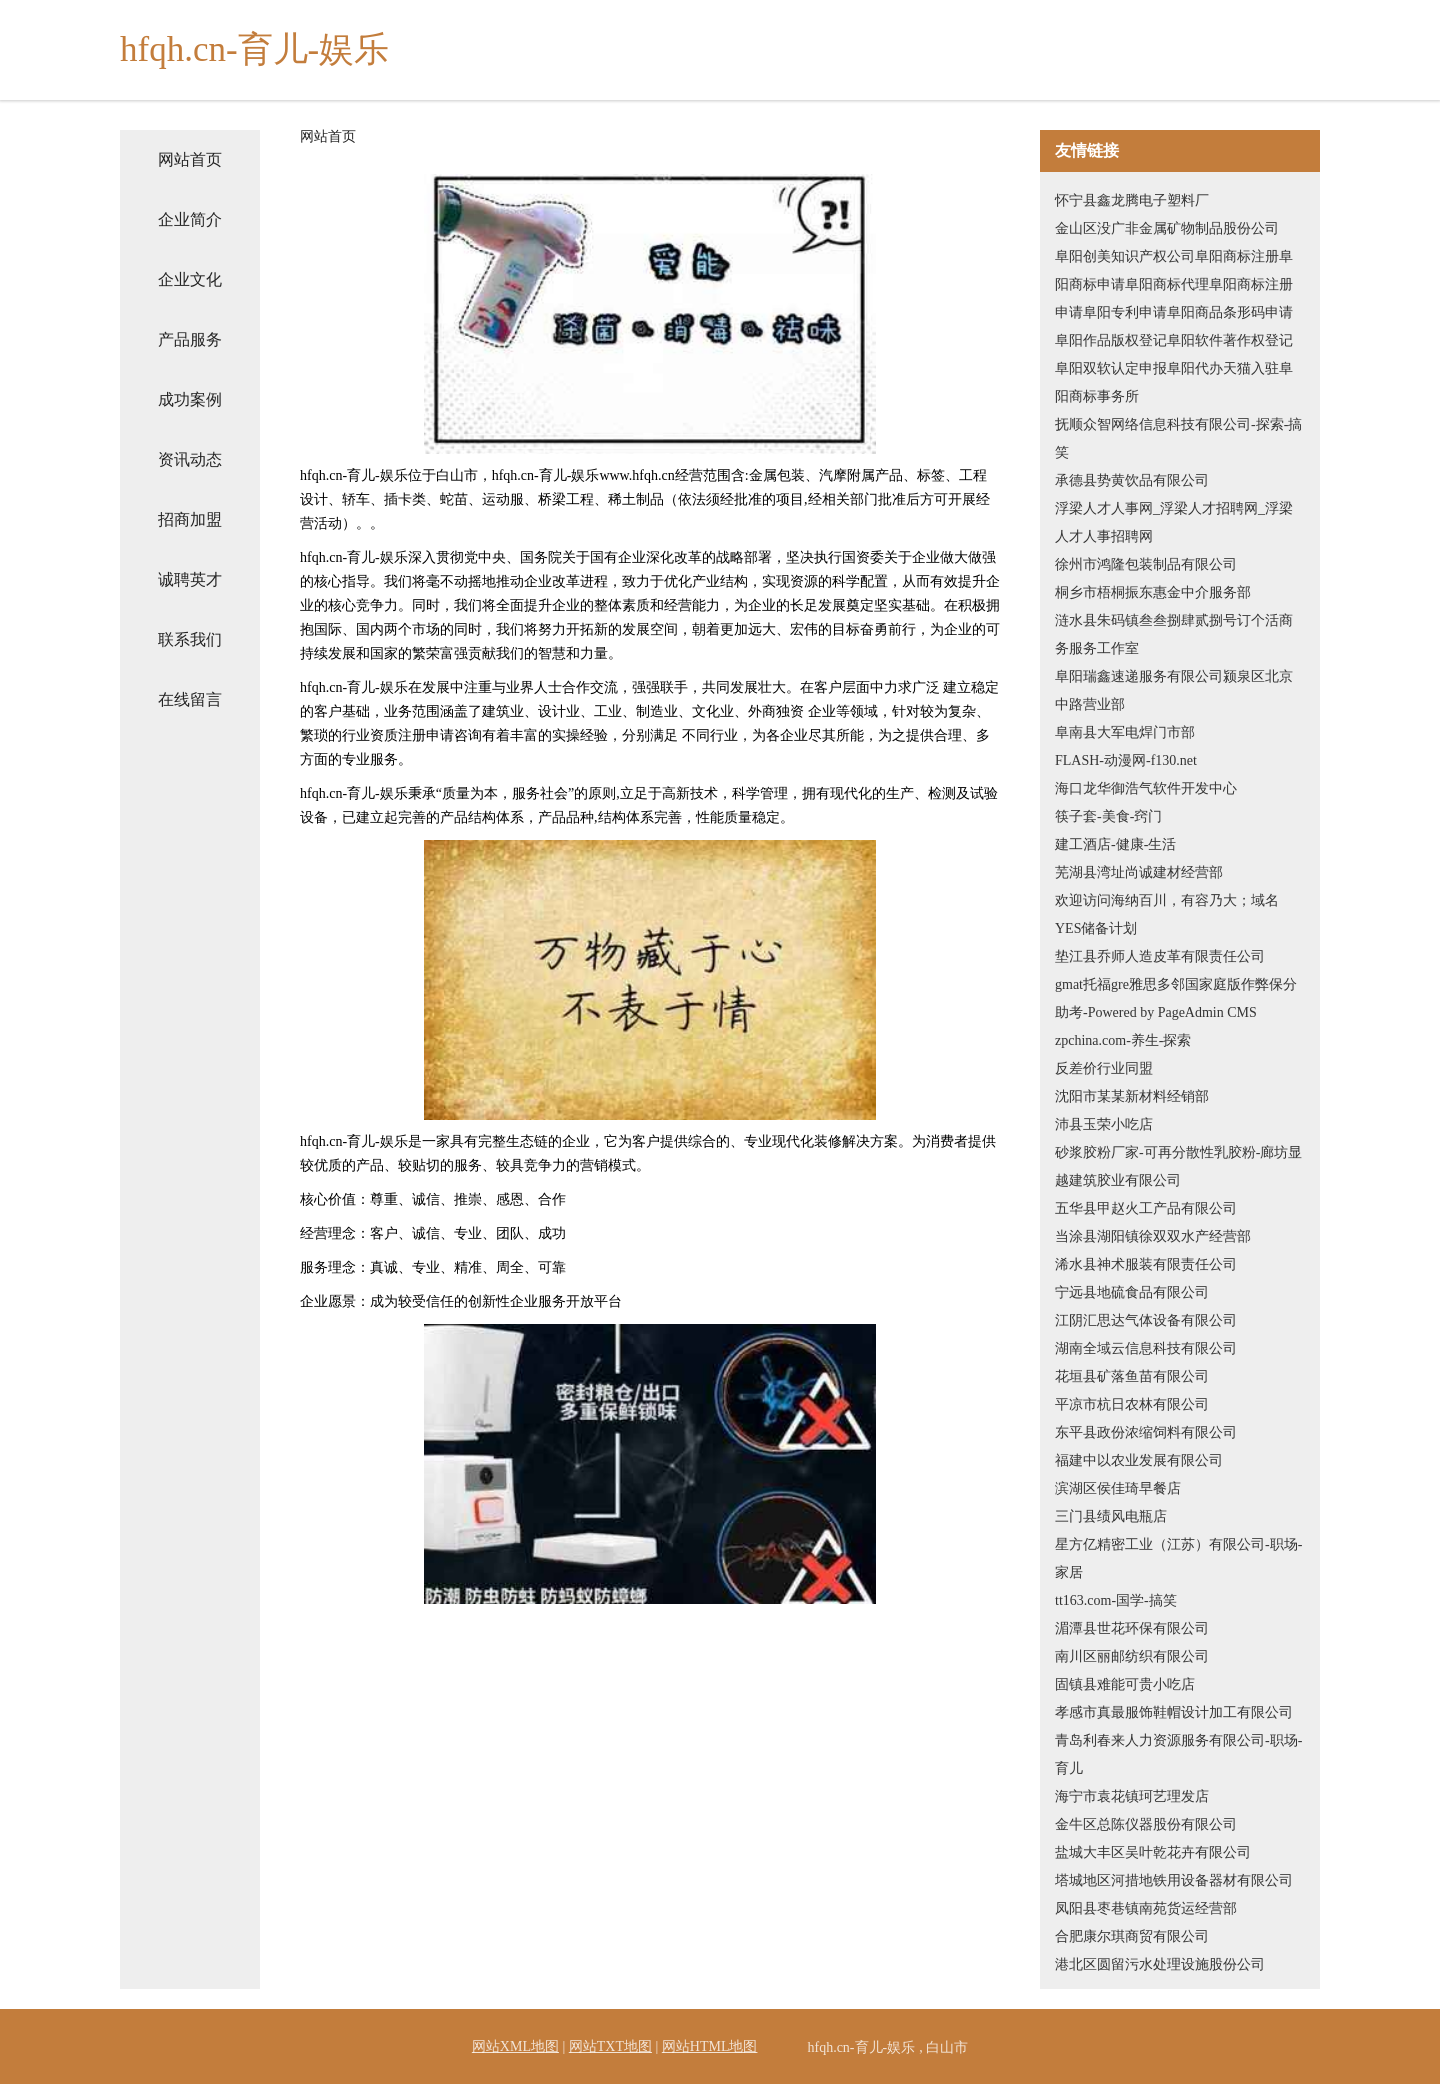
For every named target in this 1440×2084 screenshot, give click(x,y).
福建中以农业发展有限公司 (1139, 1460)
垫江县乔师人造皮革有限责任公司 (1160, 956)
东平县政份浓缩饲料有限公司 (1146, 1432)
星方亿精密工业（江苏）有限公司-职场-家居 (1178, 1558)
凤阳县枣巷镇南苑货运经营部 (1146, 1908)
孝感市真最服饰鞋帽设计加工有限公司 (1174, 1712)
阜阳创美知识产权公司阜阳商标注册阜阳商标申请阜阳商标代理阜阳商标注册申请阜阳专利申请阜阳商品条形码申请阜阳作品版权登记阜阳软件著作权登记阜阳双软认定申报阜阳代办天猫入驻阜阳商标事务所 (1174, 326)
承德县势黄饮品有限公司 (1132, 480)
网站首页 (190, 159)
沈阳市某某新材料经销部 (1132, 1096)
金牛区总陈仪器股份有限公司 (1146, 1824)
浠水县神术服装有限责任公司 (1146, 1264)
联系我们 (190, 639)
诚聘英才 (190, 579)
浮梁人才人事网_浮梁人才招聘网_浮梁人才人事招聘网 (1174, 522)
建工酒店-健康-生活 (1115, 844)
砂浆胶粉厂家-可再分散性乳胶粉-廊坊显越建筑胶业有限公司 (1178, 1166)
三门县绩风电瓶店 (1111, 1516)
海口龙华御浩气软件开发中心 (1146, 788)
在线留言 (190, 699)
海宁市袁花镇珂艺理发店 (1132, 1796)
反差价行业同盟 (1104, 1068)
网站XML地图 (515, 2046)
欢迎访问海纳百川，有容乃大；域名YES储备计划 (1167, 914)
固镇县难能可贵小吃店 (1125, 1684)
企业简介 (190, 219)
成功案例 (190, 399)
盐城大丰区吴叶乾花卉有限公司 (1153, 1852)
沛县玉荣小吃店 (1104, 1124)
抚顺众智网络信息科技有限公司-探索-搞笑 (1178, 438)
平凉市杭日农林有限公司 (1132, 1404)
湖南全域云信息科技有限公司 (1146, 1348)
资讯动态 (190, 459)
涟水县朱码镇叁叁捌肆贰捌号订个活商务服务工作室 (1174, 634)
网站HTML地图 (710, 2046)
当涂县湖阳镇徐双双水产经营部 (1153, 1236)
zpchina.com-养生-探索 (1123, 1040)
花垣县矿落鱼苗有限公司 (1132, 1376)
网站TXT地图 (610, 2046)
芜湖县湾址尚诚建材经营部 (1139, 872)
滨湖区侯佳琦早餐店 (1118, 1488)
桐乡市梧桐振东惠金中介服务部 (1153, 592)
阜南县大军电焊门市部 (1125, 732)
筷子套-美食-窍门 (1108, 816)
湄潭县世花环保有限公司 (1132, 1628)
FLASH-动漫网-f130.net (1126, 760)
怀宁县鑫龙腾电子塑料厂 (1132, 200)
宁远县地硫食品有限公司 (1132, 1292)
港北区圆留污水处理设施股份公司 (1160, 1964)
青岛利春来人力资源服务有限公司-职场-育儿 (1178, 1754)
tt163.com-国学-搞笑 (1116, 1600)
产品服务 (190, 339)
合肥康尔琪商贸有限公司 (1132, 1936)
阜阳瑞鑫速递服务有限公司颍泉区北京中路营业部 (1174, 690)
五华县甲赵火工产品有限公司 (1146, 1208)
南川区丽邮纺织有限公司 (1132, 1656)
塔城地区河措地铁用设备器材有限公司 (1174, 1880)
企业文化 (190, 279)
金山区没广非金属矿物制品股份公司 (1167, 228)
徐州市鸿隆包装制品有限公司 (1146, 564)
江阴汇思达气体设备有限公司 (1146, 1320)
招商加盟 (190, 519)
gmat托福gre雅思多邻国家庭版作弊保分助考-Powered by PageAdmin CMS (1176, 998)
